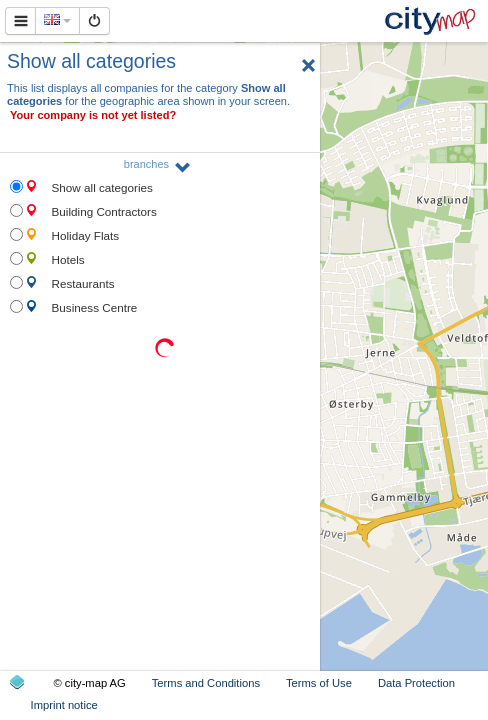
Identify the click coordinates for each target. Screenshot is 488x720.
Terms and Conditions (206, 683)
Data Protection (416, 683)
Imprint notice (64, 705)
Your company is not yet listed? (93, 115)
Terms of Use (319, 683)
